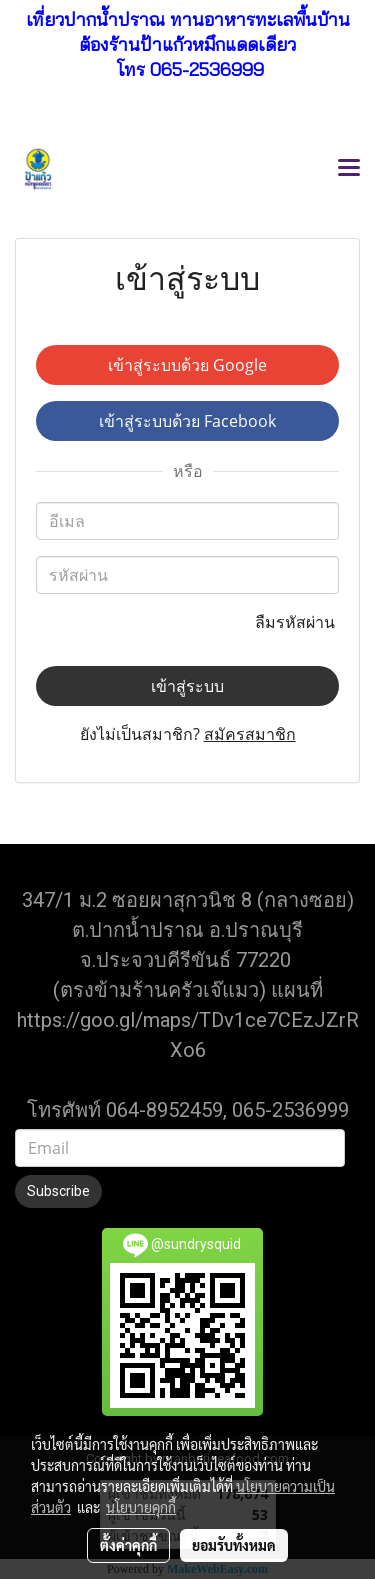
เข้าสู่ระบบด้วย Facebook (187, 421)
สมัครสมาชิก (250, 734)
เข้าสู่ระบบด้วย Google (187, 365)
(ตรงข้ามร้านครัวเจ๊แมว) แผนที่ (188, 990)
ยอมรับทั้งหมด (234, 1545)
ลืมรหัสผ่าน (297, 622)
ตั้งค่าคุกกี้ (128, 1545)
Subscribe (58, 1191)
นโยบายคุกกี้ (141, 1507)
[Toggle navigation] (349, 169)
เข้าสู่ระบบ (187, 686)
